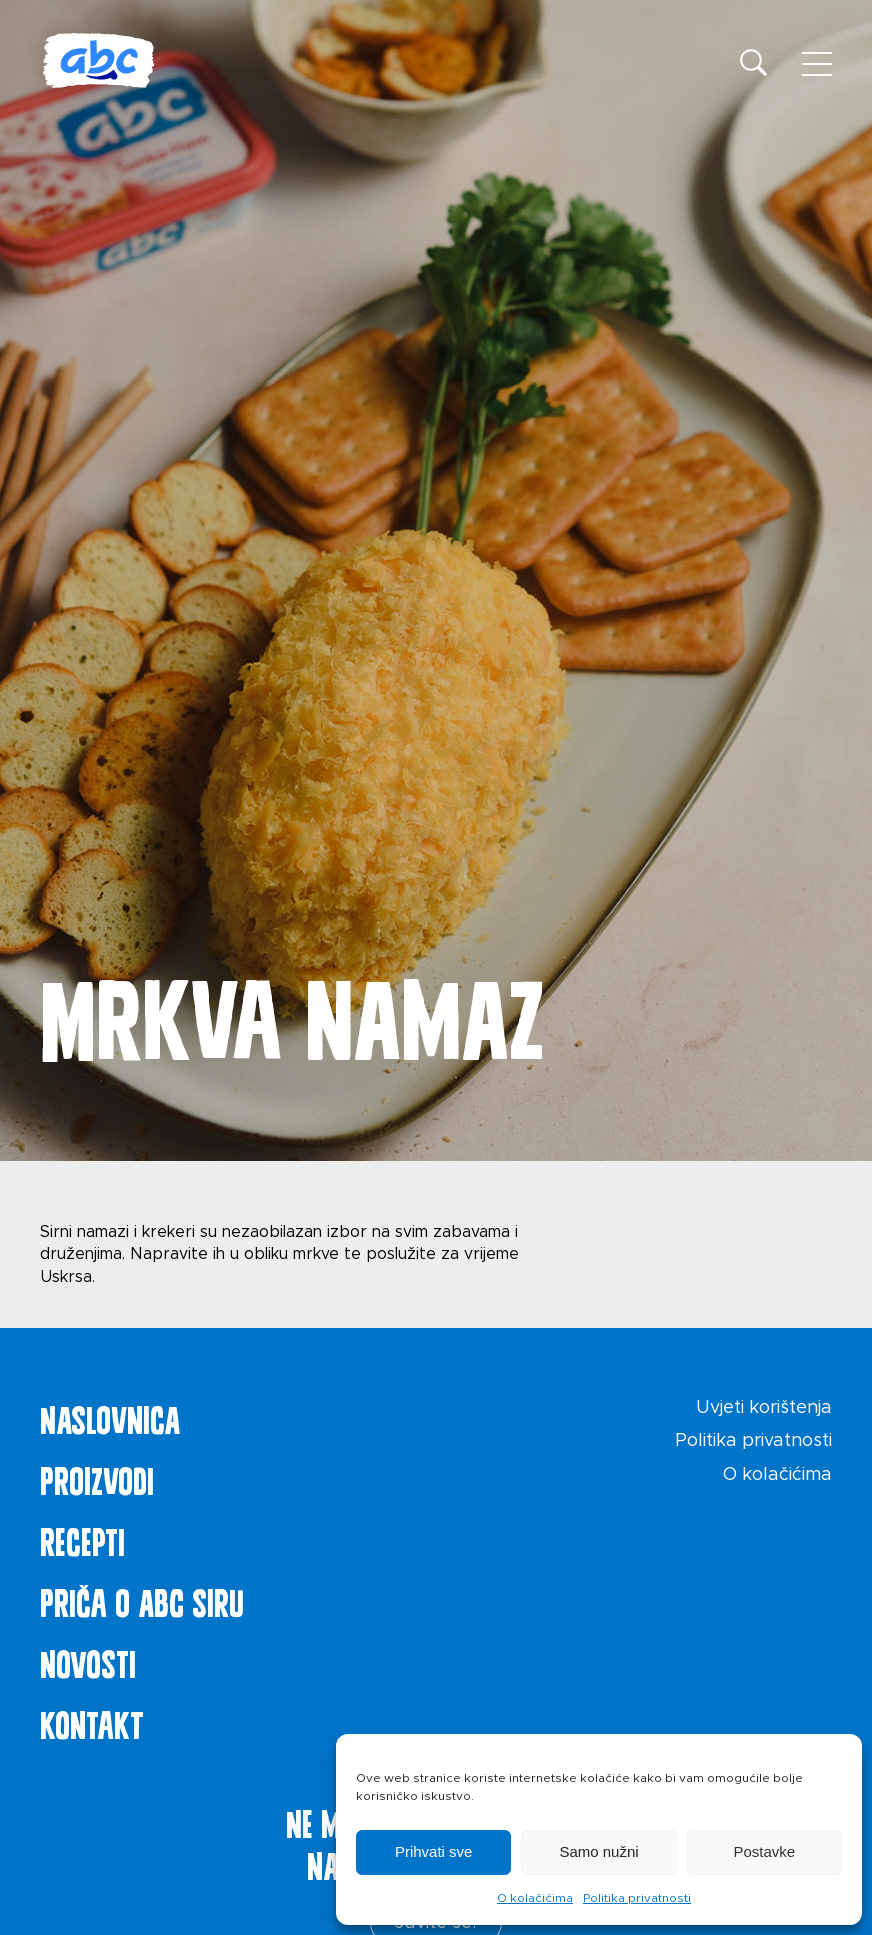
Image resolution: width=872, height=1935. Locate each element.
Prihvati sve (434, 1851)
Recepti (82, 1538)
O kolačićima (535, 1898)
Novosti (88, 1660)
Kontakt (92, 1721)
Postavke (764, 1851)
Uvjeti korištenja (764, 1408)
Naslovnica (110, 1416)
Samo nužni (598, 1851)
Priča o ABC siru (142, 1599)
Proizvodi (97, 1477)
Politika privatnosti (637, 1898)
